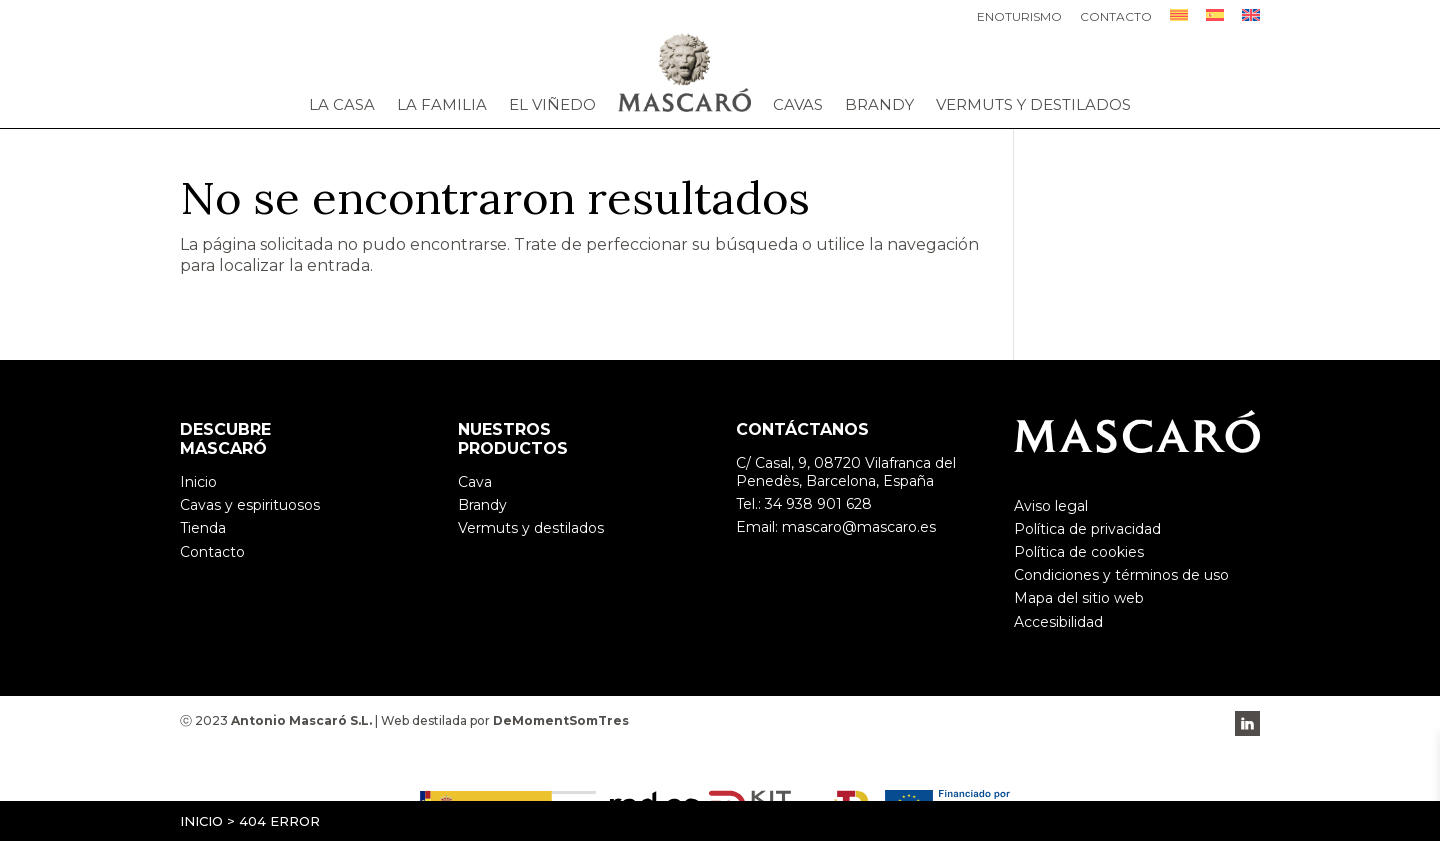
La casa (342, 105)
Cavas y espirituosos (250, 505)
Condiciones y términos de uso (1121, 575)
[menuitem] (1179, 20)
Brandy (879, 105)
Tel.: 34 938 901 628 (804, 504)
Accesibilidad (1058, 622)
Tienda (203, 528)
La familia (442, 105)
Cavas (798, 105)
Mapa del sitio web (1079, 598)
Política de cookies (1079, 552)
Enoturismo (1019, 17)
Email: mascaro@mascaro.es (836, 527)
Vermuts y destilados (1033, 105)
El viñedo (552, 105)
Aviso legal (1051, 506)
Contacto (1116, 17)
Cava (475, 482)
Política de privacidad (1087, 529)
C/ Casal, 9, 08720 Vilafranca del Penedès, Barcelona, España (846, 472)
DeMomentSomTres (561, 720)
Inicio (201, 821)
